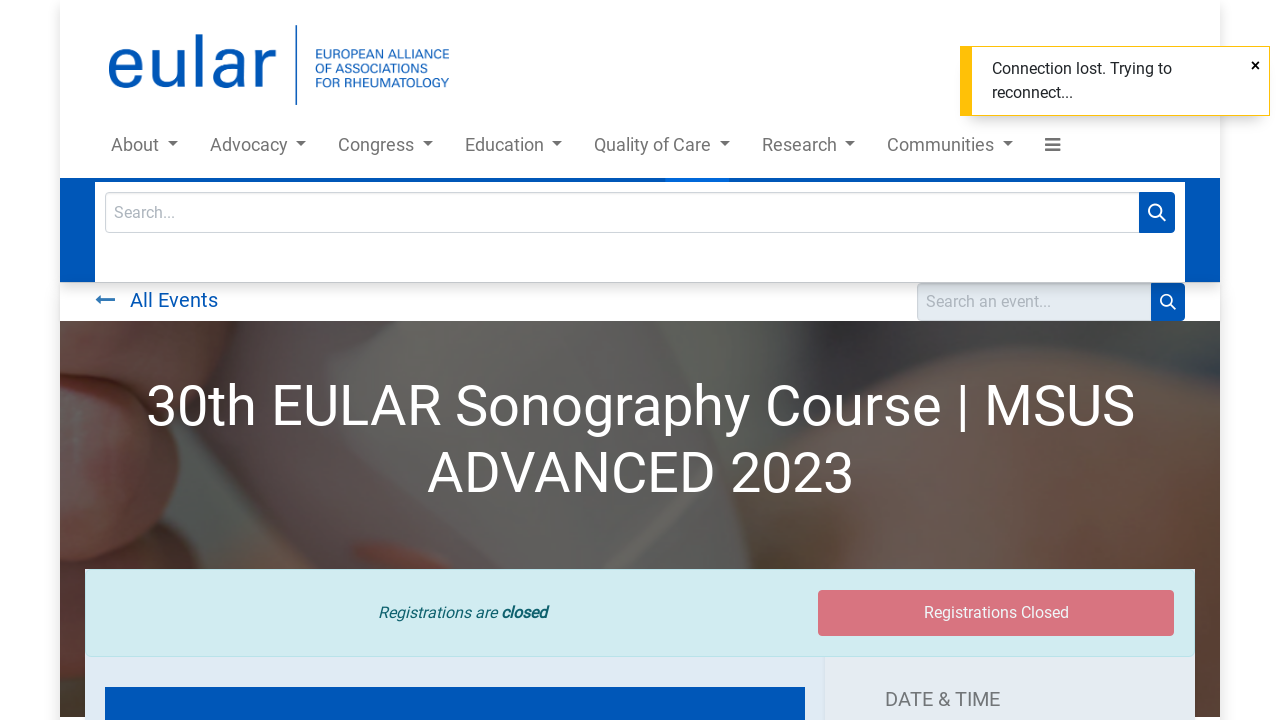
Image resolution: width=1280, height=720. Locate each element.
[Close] (1255, 66)
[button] (1052, 148)
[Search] (1157, 212)
